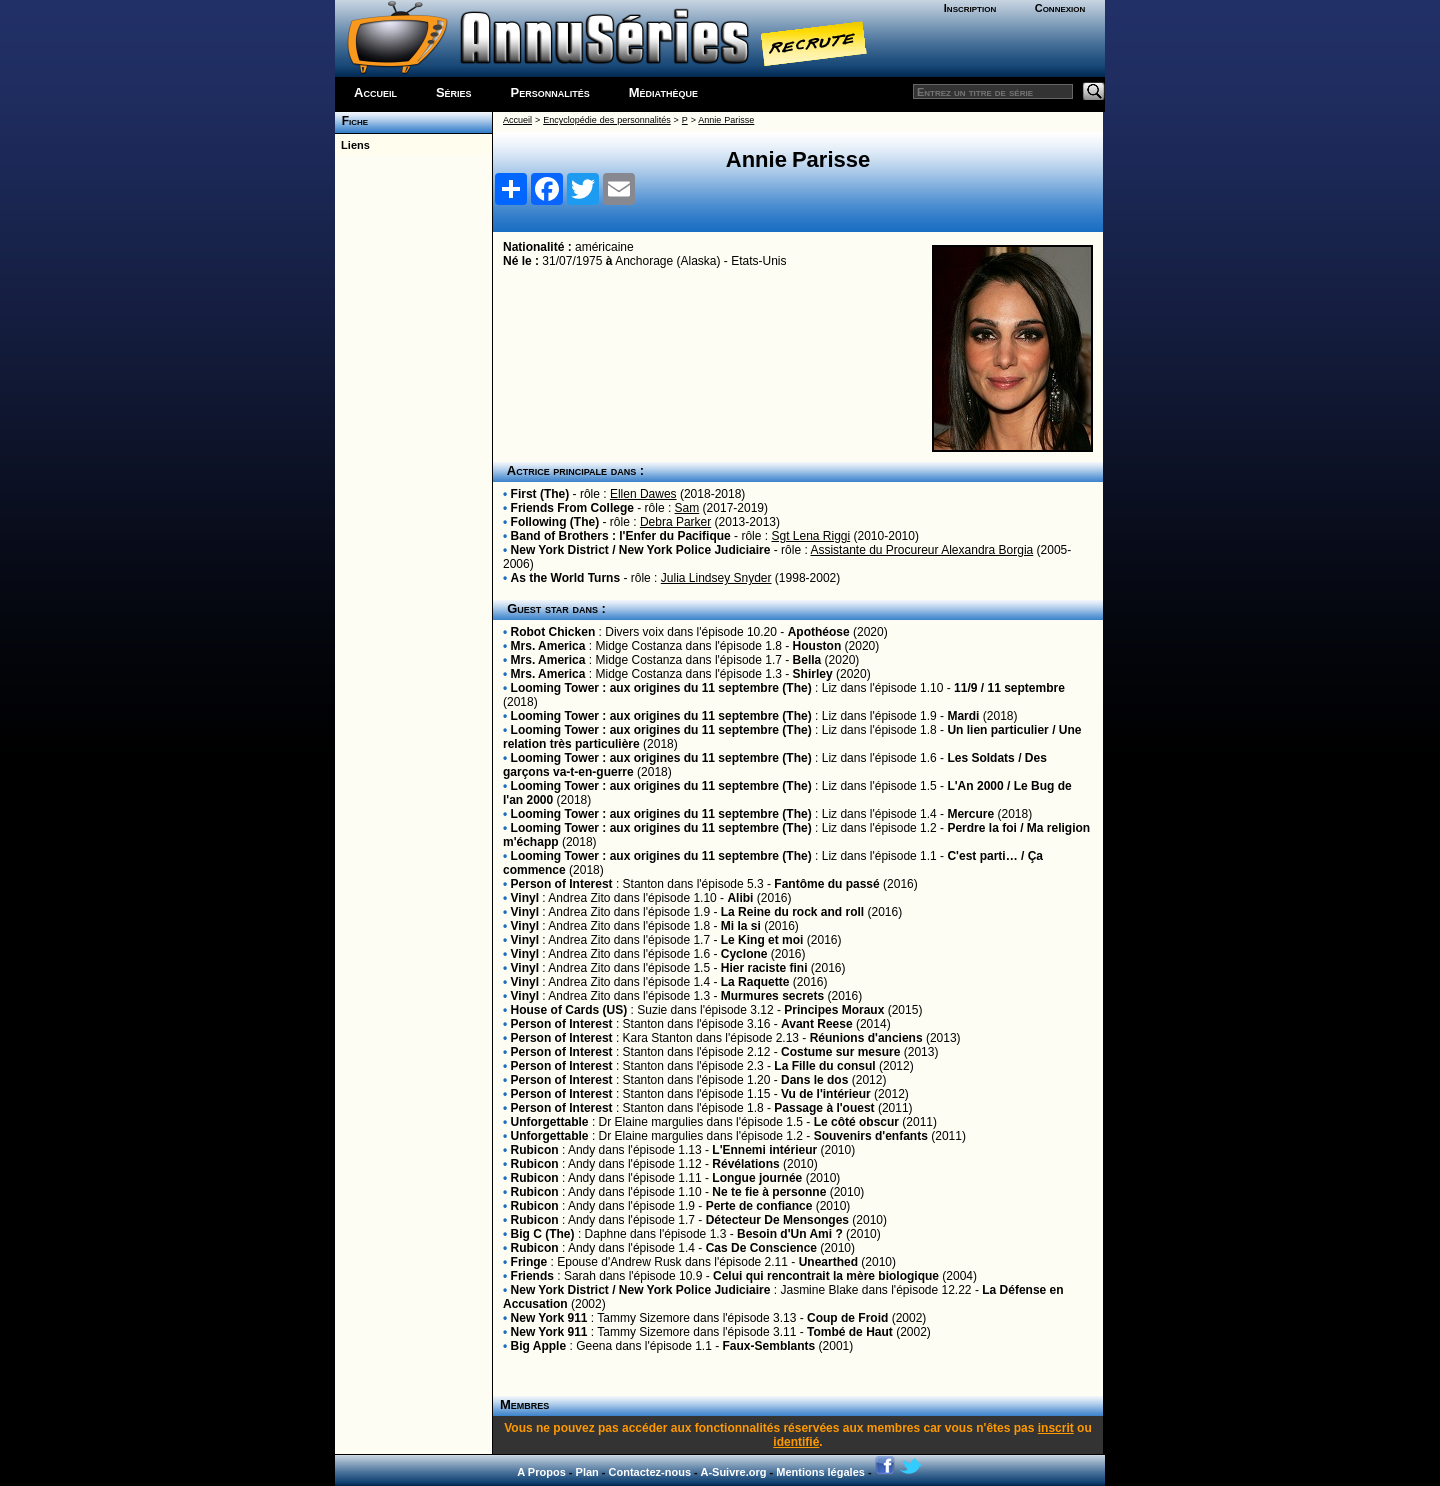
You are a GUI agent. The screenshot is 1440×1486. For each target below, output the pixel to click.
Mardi (963, 716)
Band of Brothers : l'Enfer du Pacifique (621, 536)
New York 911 (549, 1318)
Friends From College (572, 508)
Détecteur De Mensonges (777, 1220)
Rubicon (535, 1150)
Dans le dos (814, 1080)
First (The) (540, 494)
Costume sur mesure (840, 1052)
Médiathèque (663, 92)
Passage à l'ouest (824, 1108)
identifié (796, 1442)
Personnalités (550, 92)
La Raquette (755, 982)
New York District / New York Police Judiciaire (641, 550)
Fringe (529, 1262)
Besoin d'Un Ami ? (790, 1234)
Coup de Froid (847, 1318)
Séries (454, 92)
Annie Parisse (726, 120)
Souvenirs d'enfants (871, 1136)
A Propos (541, 1472)
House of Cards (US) (569, 1010)
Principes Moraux (835, 1010)
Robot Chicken (553, 632)
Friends (532, 1276)
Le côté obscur (856, 1122)
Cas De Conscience (761, 1248)
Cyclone (744, 954)
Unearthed (828, 1262)
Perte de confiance (759, 1206)
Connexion (1060, 8)
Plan (587, 1472)
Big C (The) (543, 1234)
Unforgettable (550, 1122)
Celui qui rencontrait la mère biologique (826, 1276)
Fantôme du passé (826, 884)
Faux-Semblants (769, 1346)
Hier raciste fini (764, 968)
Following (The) (555, 522)
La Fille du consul (824, 1066)
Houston (817, 646)
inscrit (1056, 1428)
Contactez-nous (650, 1472)
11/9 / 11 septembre (1009, 688)
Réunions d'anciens (866, 1038)
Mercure (970, 814)
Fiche (351, 121)
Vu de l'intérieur (826, 1094)
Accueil (375, 92)
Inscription (970, 8)
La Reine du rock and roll (792, 912)
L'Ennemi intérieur (764, 1150)
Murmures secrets (772, 996)
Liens (352, 145)
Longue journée (757, 1178)
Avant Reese (817, 1024)
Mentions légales (820, 1472)
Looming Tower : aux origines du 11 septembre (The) (661, 688)
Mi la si (741, 926)
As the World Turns (566, 578)
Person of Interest (562, 884)
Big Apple (539, 1346)
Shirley (813, 674)
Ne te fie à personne (769, 1192)
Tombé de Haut (850, 1332)
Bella (807, 660)
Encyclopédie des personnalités (606, 120)
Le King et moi (762, 940)
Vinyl (525, 898)
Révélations (745, 1164)
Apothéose (819, 632)
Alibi (740, 898)
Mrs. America (548, 646)
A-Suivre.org (733, 1472)
